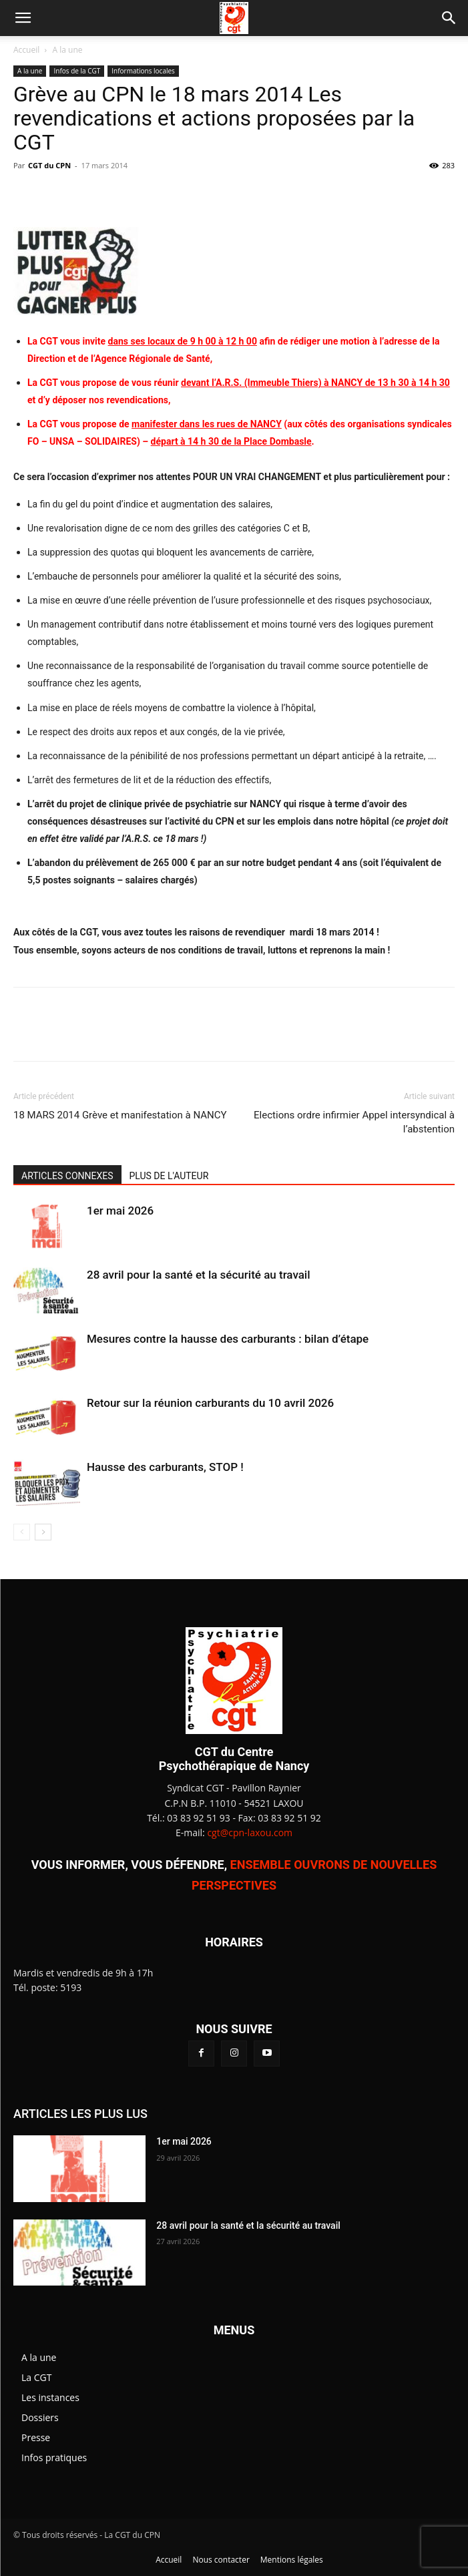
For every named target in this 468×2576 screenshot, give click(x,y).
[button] (22, 18)
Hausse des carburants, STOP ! (165, 1467)
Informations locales (143, 70)
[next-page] (43, 1532)
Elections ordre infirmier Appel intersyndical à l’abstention (354, 1122)
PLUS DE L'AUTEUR (169, 1175)
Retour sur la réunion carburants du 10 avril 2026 (210, 1403)
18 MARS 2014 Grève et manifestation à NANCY (119, 1115)
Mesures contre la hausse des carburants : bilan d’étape (228, 1338)
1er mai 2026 (120, 1210)
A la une (68, 49)
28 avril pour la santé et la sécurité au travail (198, 1274)
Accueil (26, 49)
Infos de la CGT (76, 70)
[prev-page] (21, 1532)
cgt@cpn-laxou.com (249, 1832)
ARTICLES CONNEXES (67, 1175)
